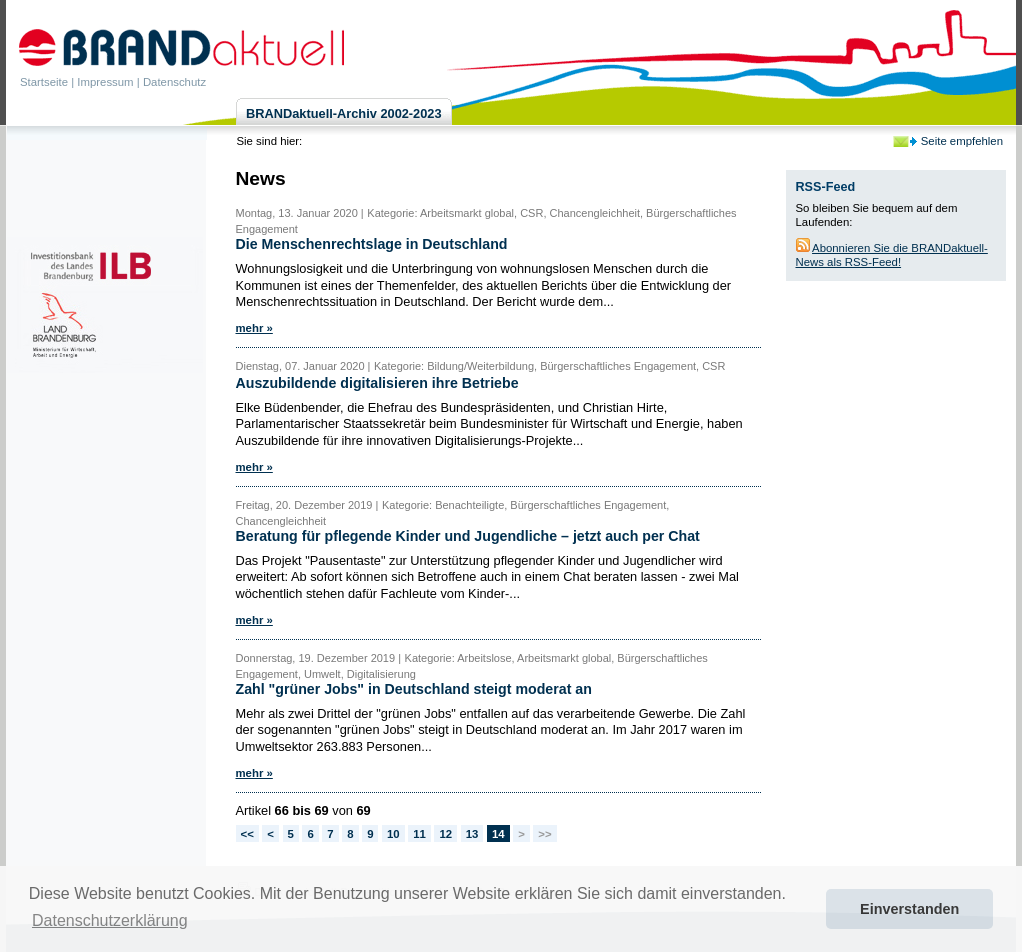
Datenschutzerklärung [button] (110, 920)
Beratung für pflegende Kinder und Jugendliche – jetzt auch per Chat (468, 536)
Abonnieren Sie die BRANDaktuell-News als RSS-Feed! (892, 255)
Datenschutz (174, 82)
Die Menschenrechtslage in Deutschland (372, 244)
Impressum (105, 82)
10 (393, 834)
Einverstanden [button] (909, 909)
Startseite (44, 82)
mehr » (254, 328)
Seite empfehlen (962, 141)
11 (419, 834)
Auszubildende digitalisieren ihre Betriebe (377, 383)
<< (247, 834)
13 (472, 834)
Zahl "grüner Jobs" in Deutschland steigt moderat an (414, 689)
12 (445, 834)
